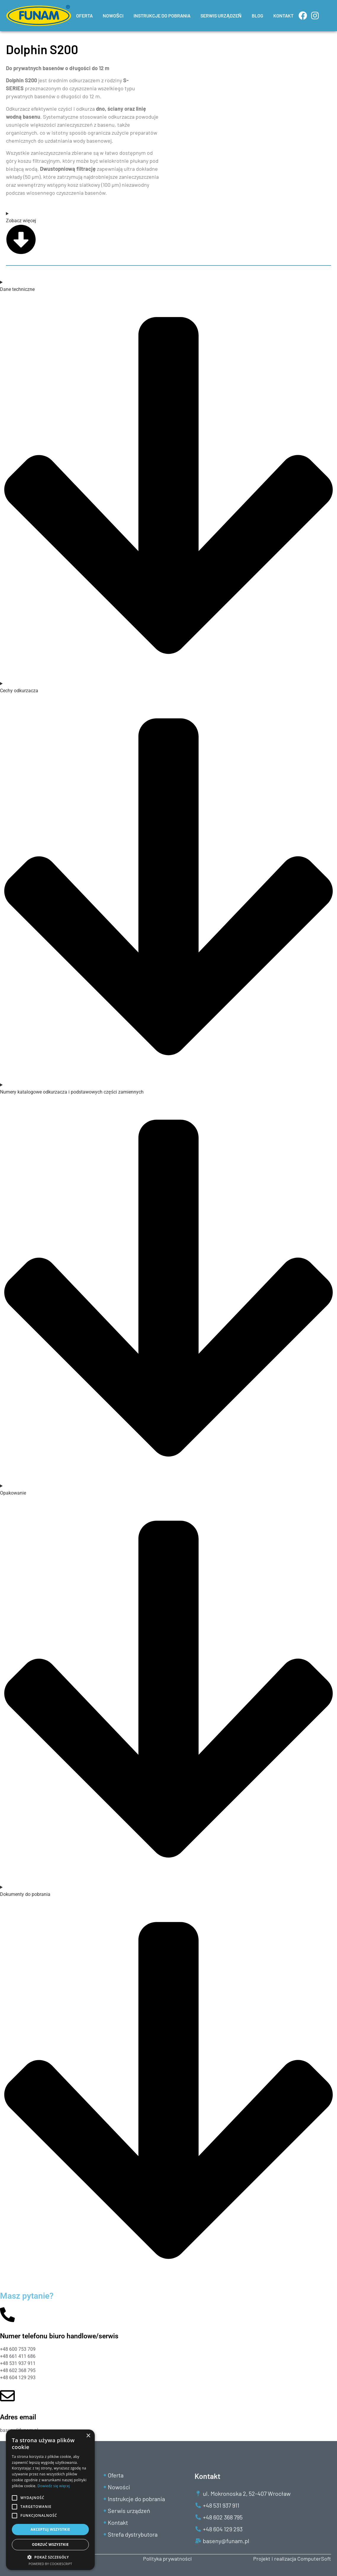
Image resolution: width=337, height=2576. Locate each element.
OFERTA (84, 15)
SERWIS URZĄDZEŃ (220, 15)
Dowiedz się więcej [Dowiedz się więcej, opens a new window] (53, 2485)
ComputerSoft (314, 2558)
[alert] (50, 2500)
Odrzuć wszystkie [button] (50, 2544)
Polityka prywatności (167, 2558)
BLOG (257, 15)
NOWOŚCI (113, 15)
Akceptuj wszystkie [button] (50, 2529)
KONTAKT (283, 15)
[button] (50, 2557)
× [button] (88, 2436)
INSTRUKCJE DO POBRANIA (162, 15)
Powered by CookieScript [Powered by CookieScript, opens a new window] (50, 2563)
